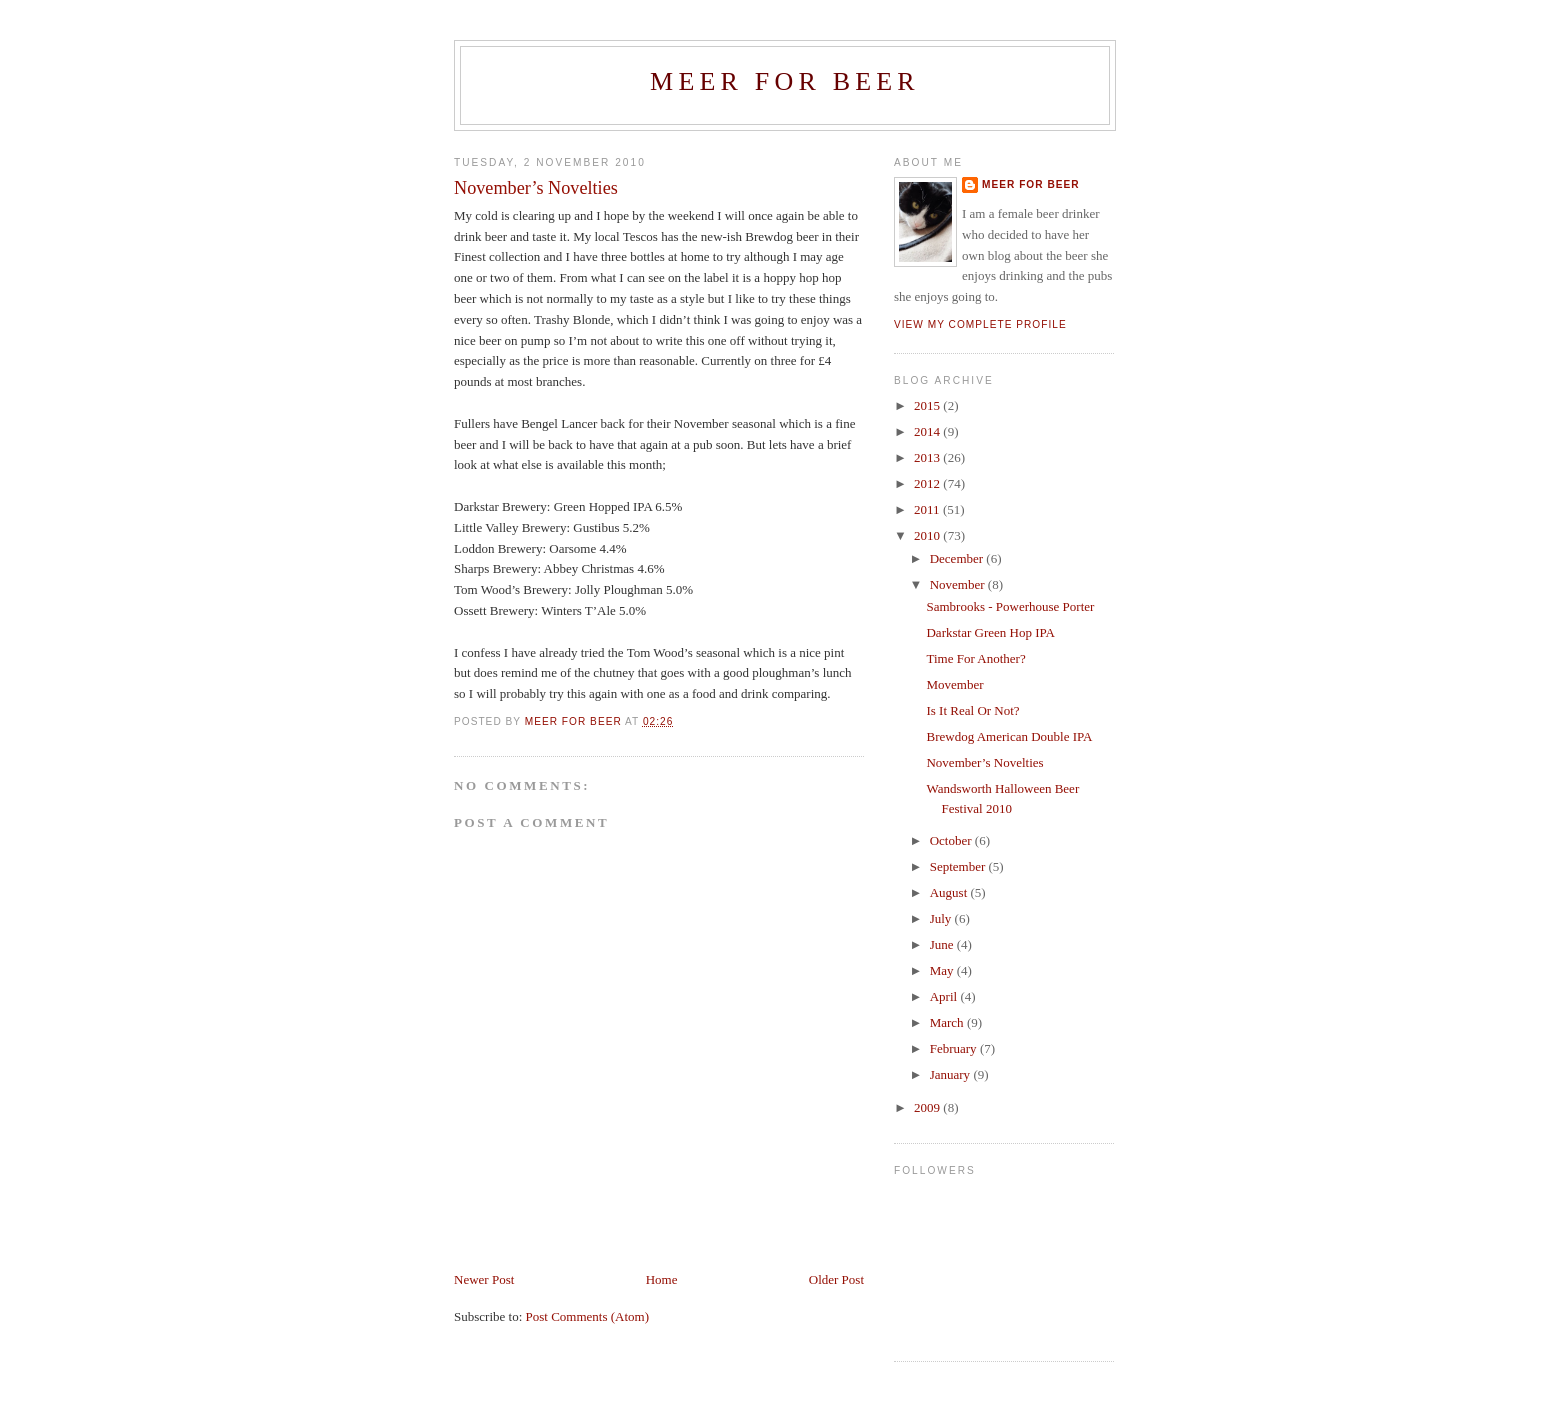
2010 (928, 535)
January (952, 1074)
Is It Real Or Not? (972, 710)
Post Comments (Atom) (588, 1316)
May (943, 970)
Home (662, 1279)
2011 (928, 509)
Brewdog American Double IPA (1009, 736)
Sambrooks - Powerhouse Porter (1010, 606)
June (943, 944)
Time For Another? (975, 658)
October (952, 840)
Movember (954, 684)
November (959, 584)
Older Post (836, 1279)
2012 (928, 483)
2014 (928, 431)
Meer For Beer (785, 81)
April (945, 996)
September (959, 866)
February (955, 1048)
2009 (928, 1107)
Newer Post (484, 1279)
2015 (928, 405)
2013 (928, 457)
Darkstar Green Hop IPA (990, 632)
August (950, 892)
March (948, 1022)
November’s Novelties (984, 762)
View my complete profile (980, 324)
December (958, 558)
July (942, 918)
